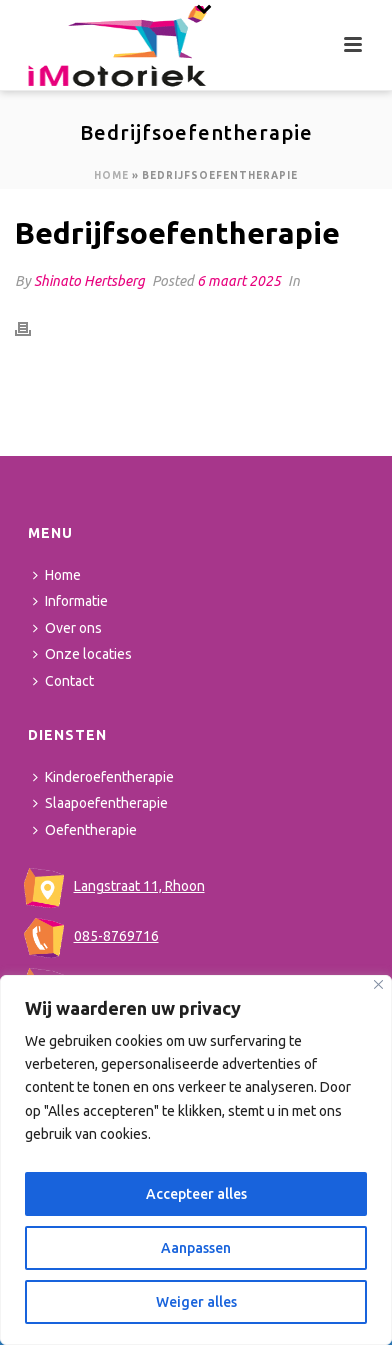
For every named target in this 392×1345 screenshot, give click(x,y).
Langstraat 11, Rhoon (114, 886)
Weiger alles (196, 1302)
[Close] (378, 984)
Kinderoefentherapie (103, 777)
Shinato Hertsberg (89, 281)
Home (111, 175)
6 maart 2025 (239, 281)
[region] (196, 1160)
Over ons (67, 628)
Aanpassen (196, 1248)
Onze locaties (82, 654)
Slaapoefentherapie (100, 803)
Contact (63, 681)
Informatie (70, 601)
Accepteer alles (196, 1194)
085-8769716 (91, 936)
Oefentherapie (85, 830)
